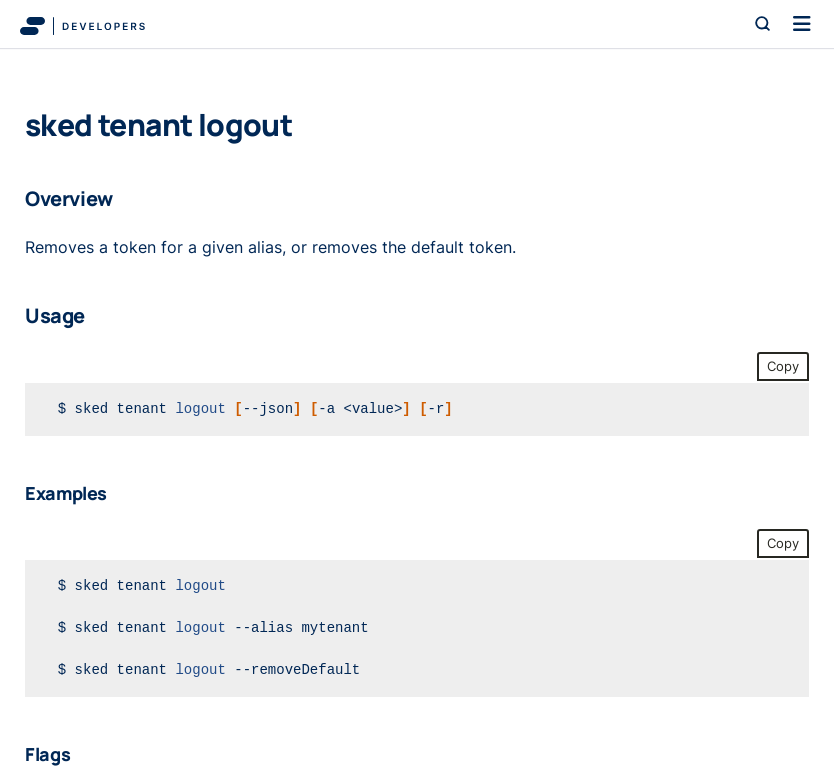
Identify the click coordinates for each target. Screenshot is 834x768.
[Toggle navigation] (802, 24)
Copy (783, 366)
